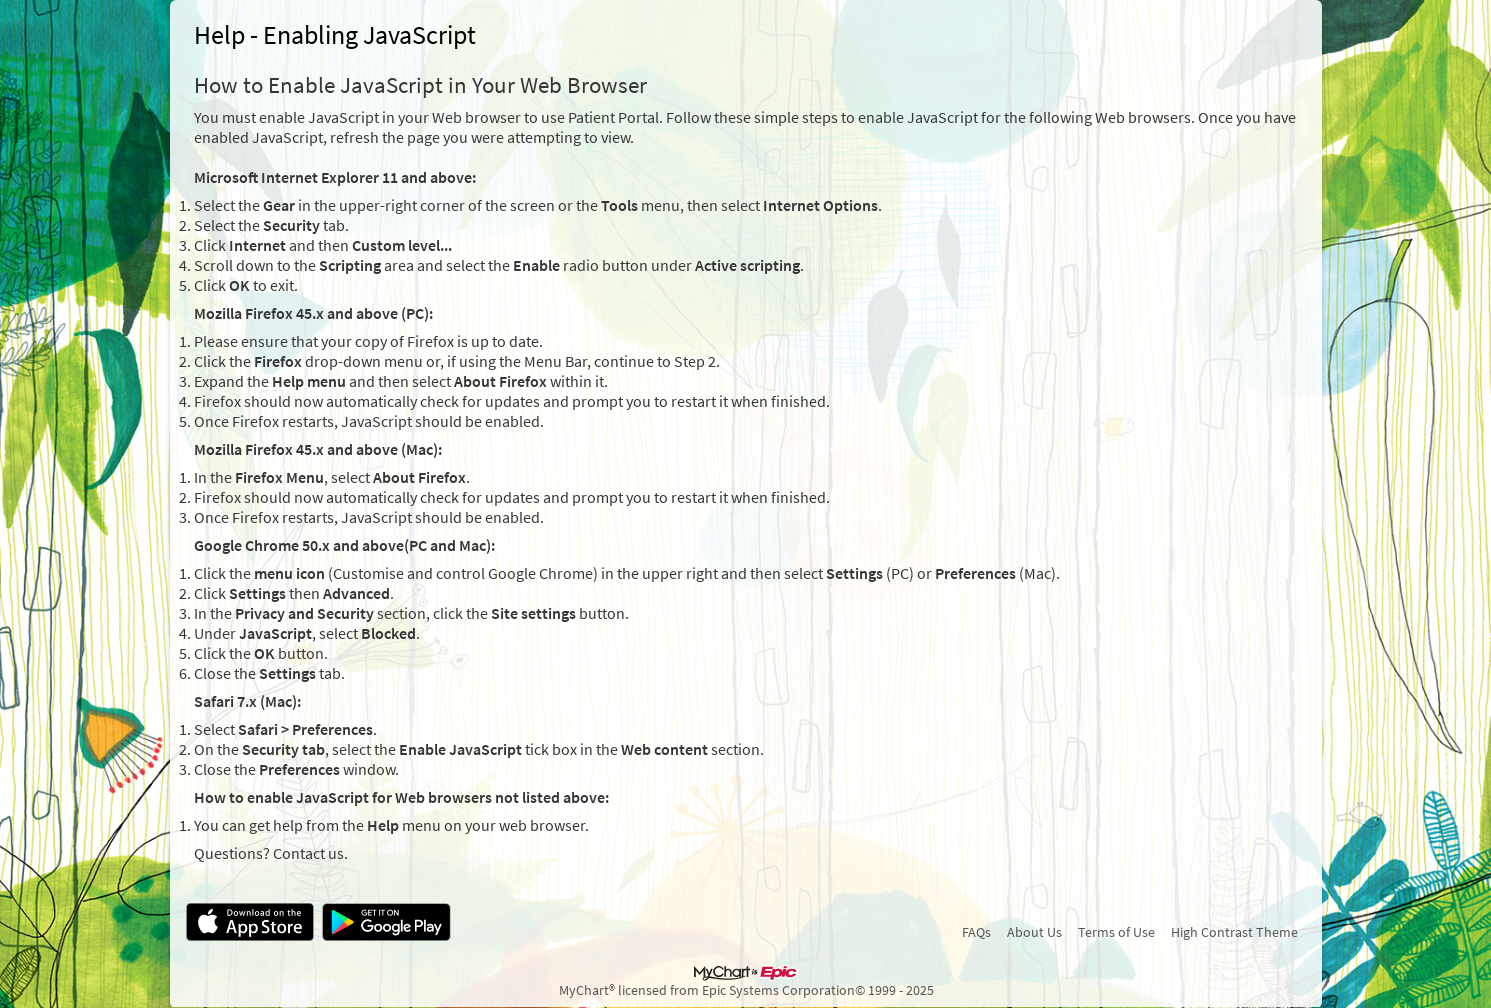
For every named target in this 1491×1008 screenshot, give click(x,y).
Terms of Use (1116, 932)
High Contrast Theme (1234, 932)
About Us (1034, 932)
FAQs (976, 932)
